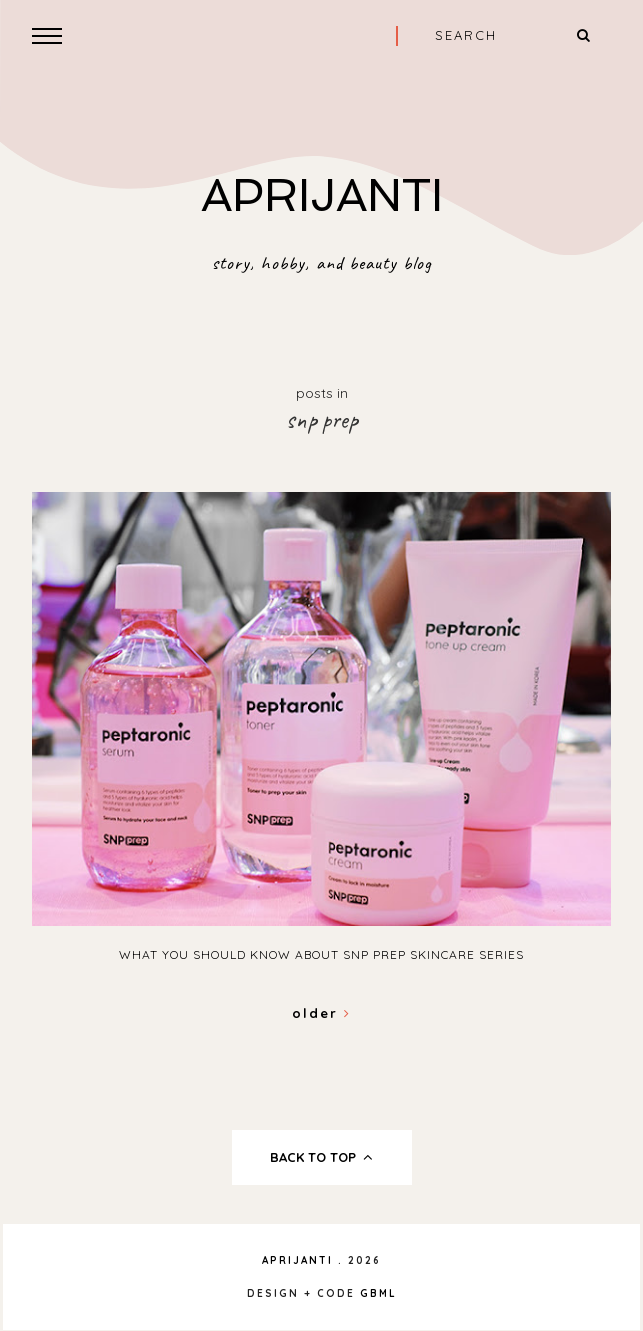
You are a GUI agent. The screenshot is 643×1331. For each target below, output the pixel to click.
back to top (321, 1157)
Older (321, 1013)
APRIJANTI (322, 195)
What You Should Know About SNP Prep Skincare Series (321, 954)
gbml (378, 1293)
